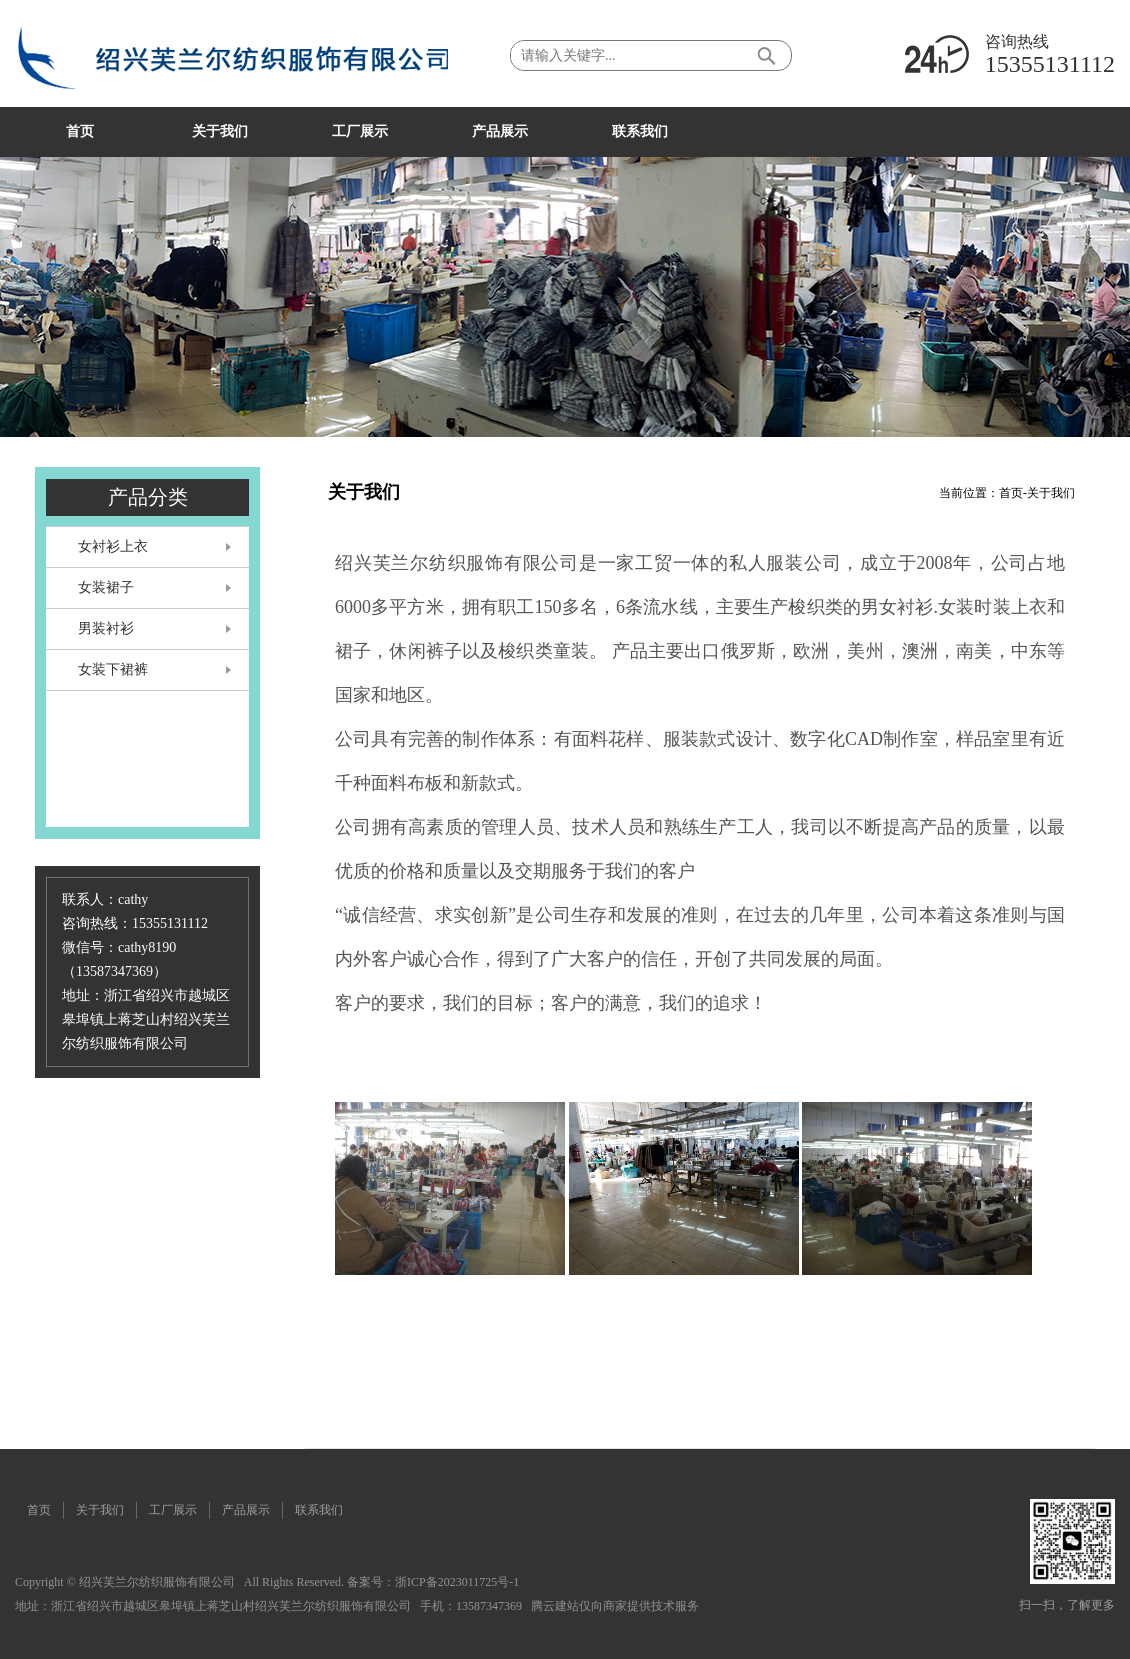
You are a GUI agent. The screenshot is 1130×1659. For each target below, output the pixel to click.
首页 (1011, 493)
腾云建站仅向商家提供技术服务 (615, 1606)
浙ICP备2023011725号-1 (457, 1582)
